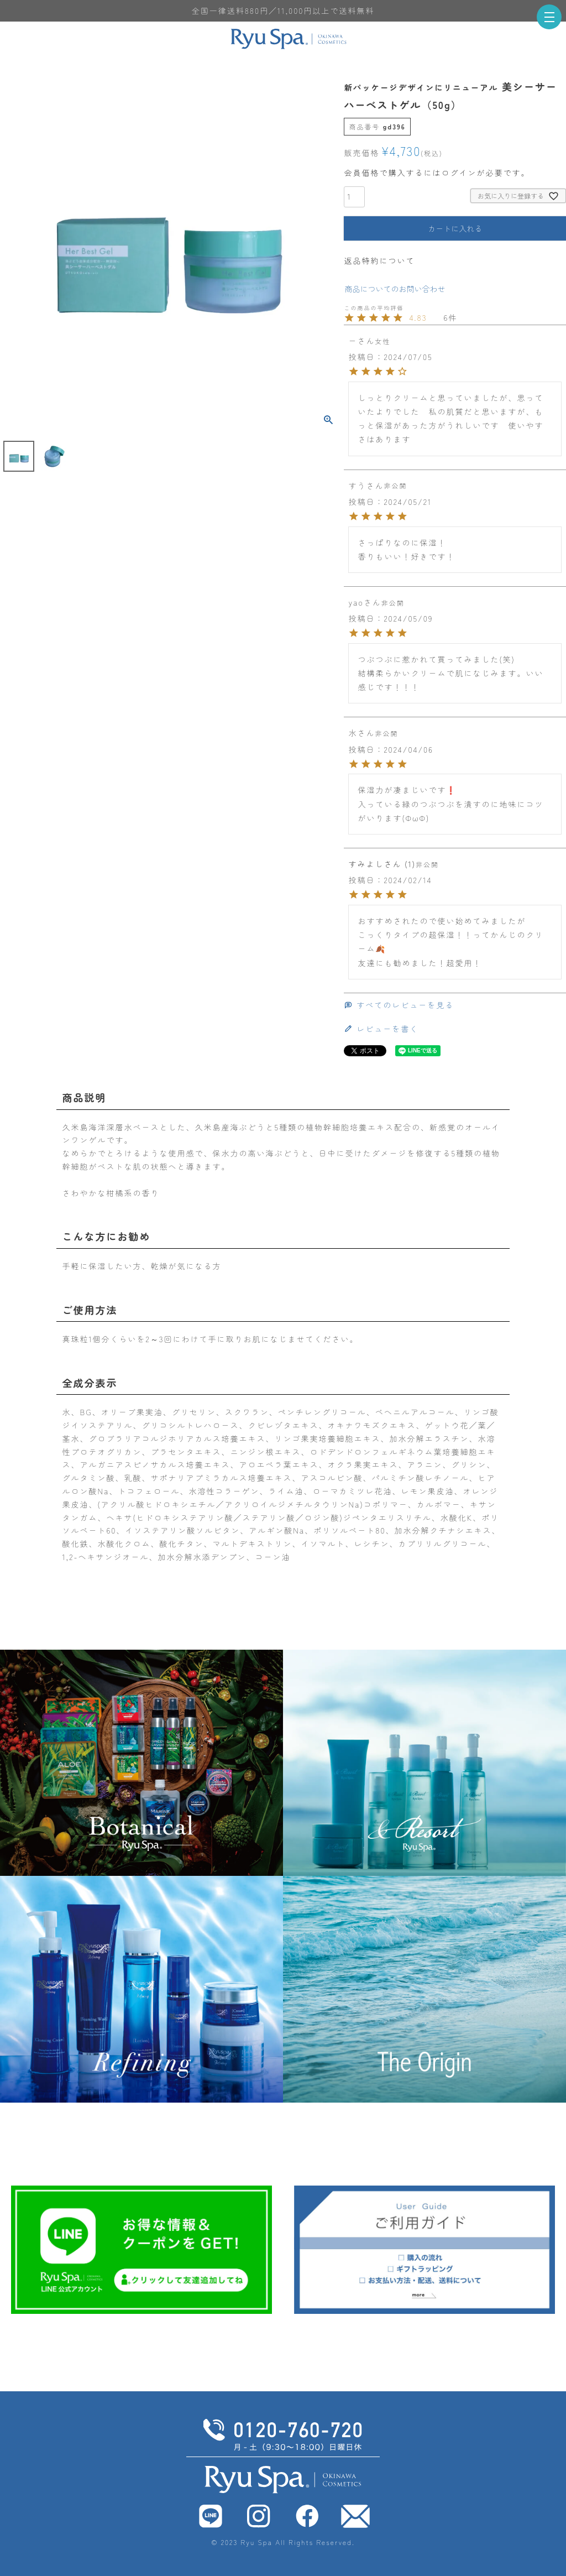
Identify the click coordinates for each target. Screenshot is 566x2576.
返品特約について (379, 260)
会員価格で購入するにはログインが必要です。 (437, 172)
